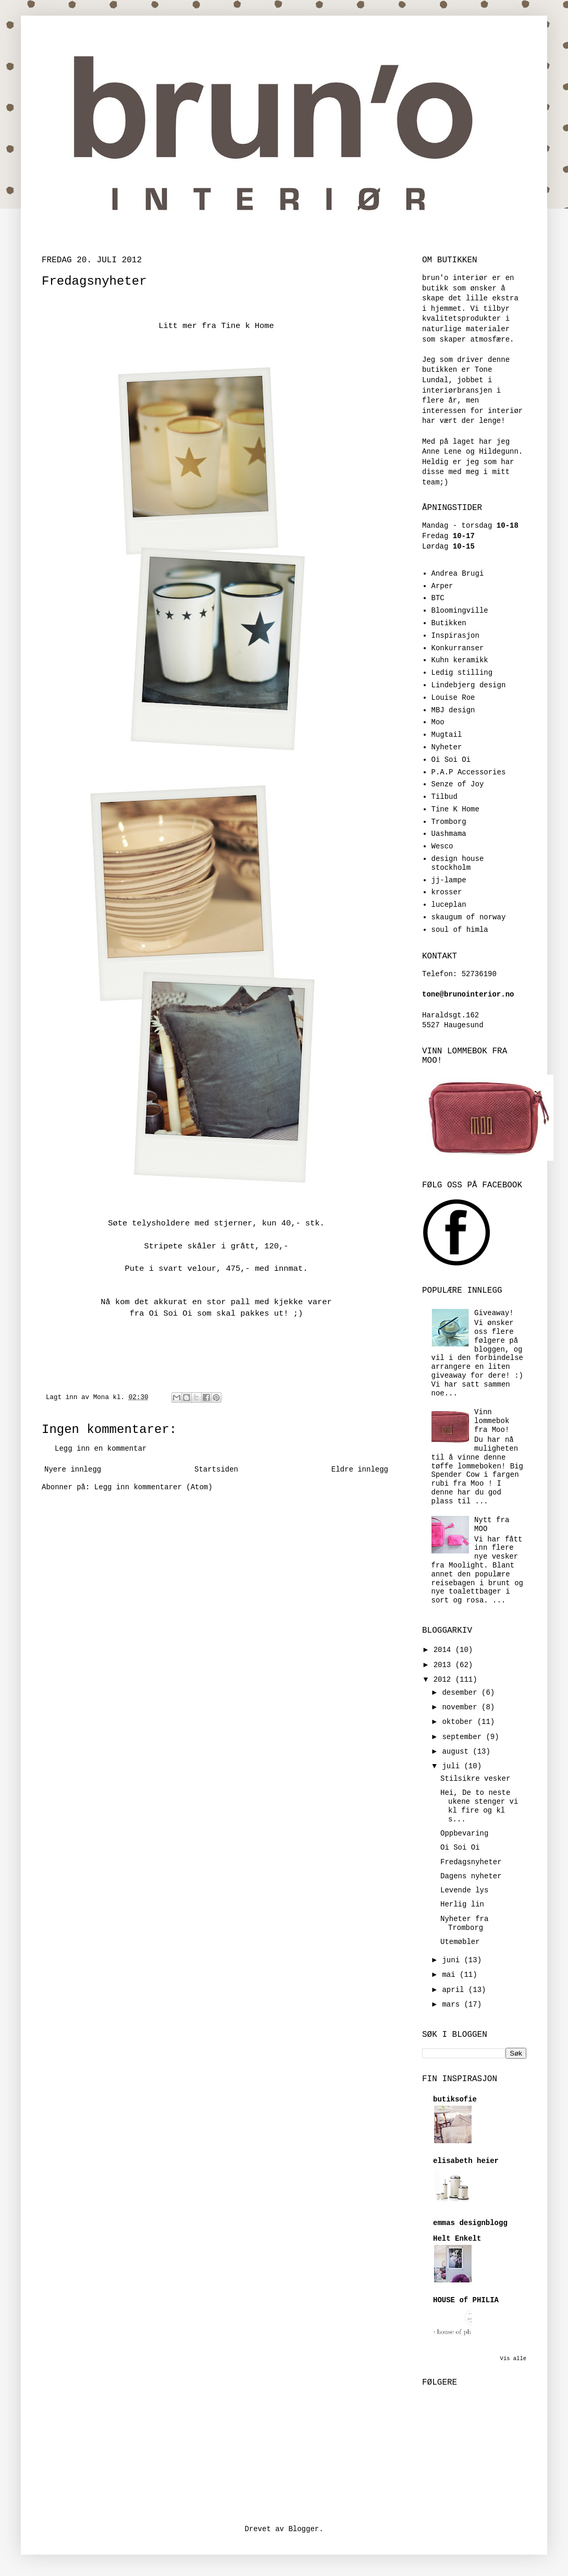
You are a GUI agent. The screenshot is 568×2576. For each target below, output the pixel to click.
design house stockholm (457, 863)
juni (453, 1960)
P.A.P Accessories (468, 772)
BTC (437, 598)
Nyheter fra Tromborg (464, 1923)
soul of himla (459, 930)
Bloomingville (459, 610)
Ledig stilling (462, 673)
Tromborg (448, 822)
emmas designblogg (470, 2223)
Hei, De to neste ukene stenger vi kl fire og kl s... (479, 1806)
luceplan (448, 905)
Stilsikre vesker (475, 1779)
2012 (444, 1679)
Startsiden (216, 1469)
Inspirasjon (455, 635)
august (457, 1751)
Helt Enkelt (457, 2238)
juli (453, 1766)
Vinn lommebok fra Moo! (491, 1421)
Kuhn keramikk (459, 660)
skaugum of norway (468, 917)
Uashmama (448, 834)
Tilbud (444, 797)
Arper (442, 586)
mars (453, 2004)
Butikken (448, 623)
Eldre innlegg (359, 1469)
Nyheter (446, 747)
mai (451, 1975)
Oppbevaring (464, 1833)
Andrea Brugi (457, 573)
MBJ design (453, 710)
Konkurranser (457, 648)
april (455, 1990)
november (461, 1707)
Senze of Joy (457, 784)
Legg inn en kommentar (100, 1448)
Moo (437, 722)
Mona (103, 1397)
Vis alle (513, 2358)
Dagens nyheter (471, 1876)
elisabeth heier (466, 2161)
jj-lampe (448, 880)
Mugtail (446, 735)
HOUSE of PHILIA (466, 2300)
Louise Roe (453, 698)
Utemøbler (460, 1942)
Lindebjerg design (468, 685)
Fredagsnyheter (471, 1862)
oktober (459, 1722)
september (464, 1737)
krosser (446, 892)
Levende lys (464, 1890)
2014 (444, 1650)
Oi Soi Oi (451, 760)
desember (461, 1692)
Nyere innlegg (72, 1469)
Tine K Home (455, 809)
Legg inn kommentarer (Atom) (153, 1487)
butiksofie (455, 2099)
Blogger (303, 2529)
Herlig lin (462, 1904)
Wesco (442, 846)
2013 (444, 1665)
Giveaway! (494, 1313)
